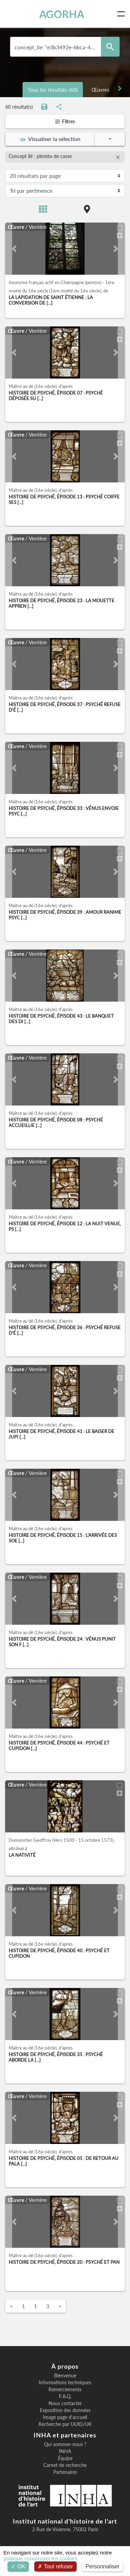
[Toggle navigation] (122, 14)
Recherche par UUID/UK (65, 2424)
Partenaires (65, 2472)
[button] (14, 249)
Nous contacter (65, 2403)
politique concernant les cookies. (41, 2558)
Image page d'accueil (65, 2417)
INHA (65, 2451)
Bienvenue (65, 2375)
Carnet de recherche (65, 2465)
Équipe (65, 2458)
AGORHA (61, 14)
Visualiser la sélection (50, 138)
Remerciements (65, 2389)
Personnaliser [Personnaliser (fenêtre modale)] (103, 2566)
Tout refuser (55, 2566)
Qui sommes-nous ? (65, 2444)
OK (18, 2566)
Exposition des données (65, 2410)
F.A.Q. (65, 2396)
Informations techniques (65, 2382)
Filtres (65, 121)
